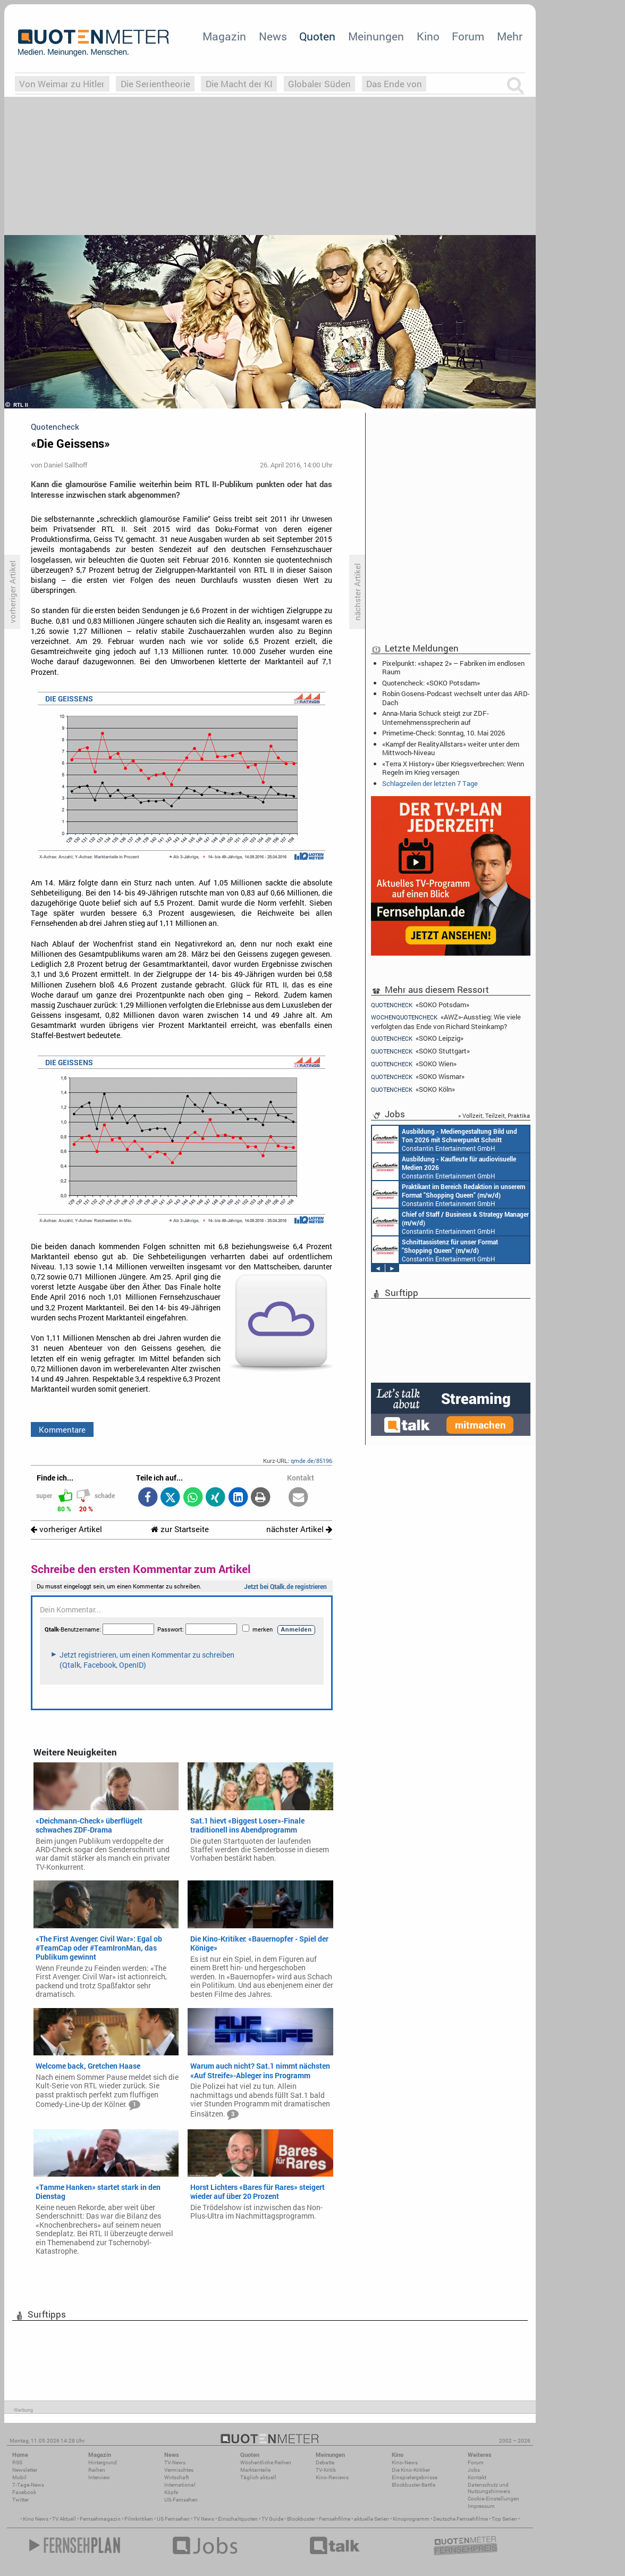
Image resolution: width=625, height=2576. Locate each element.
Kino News (35, 2518)
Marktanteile (255, 2469)
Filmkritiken (138, 2518)
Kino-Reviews (332, 2477)
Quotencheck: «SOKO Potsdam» (431, 683)
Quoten (317, 36)
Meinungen (376, 36)
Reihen (96, 2469)
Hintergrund (102, 2462)
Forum (468, 36)
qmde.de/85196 (311, 1461)
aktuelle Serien (371, 2518)
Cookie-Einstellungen (493, 2498)
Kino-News (405, 2462)
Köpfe (171, 2492)
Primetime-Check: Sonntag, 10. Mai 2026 (443, 733)
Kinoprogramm (411, 2518)
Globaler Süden (319, 84)
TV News (203, 2518)
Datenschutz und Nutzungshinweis (489, 2488)
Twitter (20, 2499)
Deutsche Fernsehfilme (460, 2518)
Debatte (325, 2462)
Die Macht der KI (239, 84)
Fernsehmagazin (100, 2518)
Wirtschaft (176, 2477)
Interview (99, 2477)
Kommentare (62, 1429)
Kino (428, 36)
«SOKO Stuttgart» (420, 1051)
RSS (17, 2462)
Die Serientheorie (155, 84)
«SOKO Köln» (413, 1089)
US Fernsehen (173, 2518)
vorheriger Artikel (66, 1529)
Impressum (481, 2506)
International (180, 2484)
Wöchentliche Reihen (265, 2462)
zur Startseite (180, 1529)
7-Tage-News (28, 2484)
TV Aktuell (64, 2518)
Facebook (24, 2492)
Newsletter (24, 2469)
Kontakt (477, 2477)
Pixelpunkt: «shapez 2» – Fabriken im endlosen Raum (453, 667)
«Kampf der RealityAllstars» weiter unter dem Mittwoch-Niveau (450, 748)
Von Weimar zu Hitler (62, 84)
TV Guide (272, 2518)
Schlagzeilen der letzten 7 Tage (430, 783)
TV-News (174, 2462)
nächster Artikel (299, 1529)
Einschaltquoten (238, 2518)
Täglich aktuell (258, 2477)
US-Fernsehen (181, 2499)
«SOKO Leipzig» (417, 1038)
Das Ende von (394, 84)
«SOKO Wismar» (417, 1076)
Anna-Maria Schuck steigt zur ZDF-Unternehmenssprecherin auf (435, 717)
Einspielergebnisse (414, 2477)
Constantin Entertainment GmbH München (444, 1139)
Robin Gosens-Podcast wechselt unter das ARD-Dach (456, 698)
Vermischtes (178, 2469)
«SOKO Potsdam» (420, 1004)
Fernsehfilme (334, 2518)
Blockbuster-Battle (413, 2484)
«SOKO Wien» (414, 1063)
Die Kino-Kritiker (411, 2469)
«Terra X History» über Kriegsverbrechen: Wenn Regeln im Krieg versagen (453, 768)
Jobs (474, 2469)
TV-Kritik (326, 2469)
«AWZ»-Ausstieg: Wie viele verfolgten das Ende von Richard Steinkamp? (446, 1021)
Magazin (224, 36)
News (273, 36)
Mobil (19, 2477)
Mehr (509, 36)
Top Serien (504, 2518)
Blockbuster (301, 2518)
